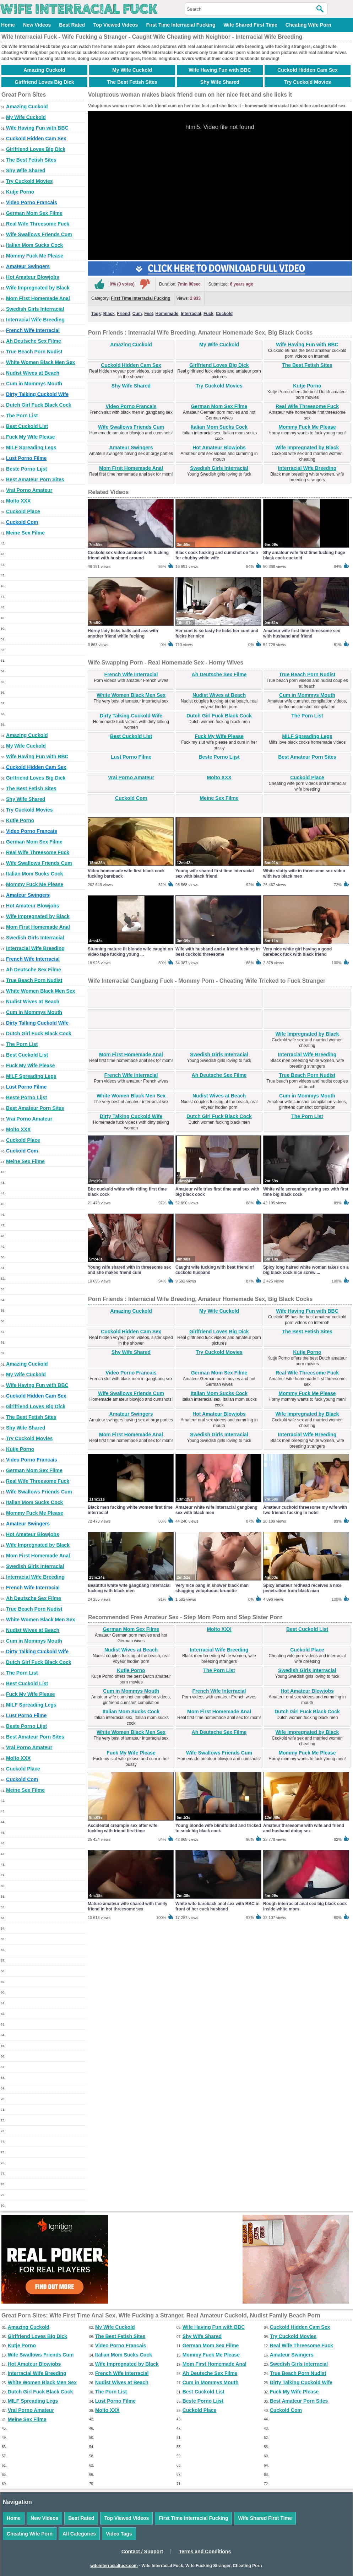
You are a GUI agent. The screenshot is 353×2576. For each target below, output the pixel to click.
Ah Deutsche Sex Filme (33, 341)
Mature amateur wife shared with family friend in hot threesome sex (127, 1906)
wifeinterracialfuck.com (113, 2565)
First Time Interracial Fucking (180, 25)
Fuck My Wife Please (30, 437)
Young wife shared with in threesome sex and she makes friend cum (129, 1270)
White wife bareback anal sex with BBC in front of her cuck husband (217, 1906)
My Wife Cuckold (132, 70)
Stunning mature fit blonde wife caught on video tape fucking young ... (130, 952)
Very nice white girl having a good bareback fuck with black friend (297, 952)
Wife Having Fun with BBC (220, 70)
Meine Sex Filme (25, 533)
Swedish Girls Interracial (35, 309)
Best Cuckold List (27, 426)
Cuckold (224, 313)
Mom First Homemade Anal (38, 298)
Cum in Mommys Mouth (34, 383)
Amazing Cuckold (44, 70)
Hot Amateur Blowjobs (32, 277)
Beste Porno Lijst (26, 469)
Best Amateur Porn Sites (35, 479)
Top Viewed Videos (115, 25)
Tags (96, 313)
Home (8, 25)
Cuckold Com (22, 522)
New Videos (37, 25)
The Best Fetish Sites (132, 82)
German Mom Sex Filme (34, 213)
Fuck (208, 313)
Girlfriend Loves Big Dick (44, 82)
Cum (137, 313)
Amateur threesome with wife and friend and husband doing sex (303, 1828)
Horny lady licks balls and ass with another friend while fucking (123, 633)
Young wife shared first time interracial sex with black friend (214, 873)
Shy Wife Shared (219, 82)
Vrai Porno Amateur (29, 490)
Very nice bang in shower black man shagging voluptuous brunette (212, 1588)
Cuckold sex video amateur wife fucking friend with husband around (128, 555)
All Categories (79, 2534)
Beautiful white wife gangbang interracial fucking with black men (129, 1588)
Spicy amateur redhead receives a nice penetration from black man (302, 1588)
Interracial (191, 313)
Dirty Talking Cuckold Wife (37, 394)
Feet (148, 313)
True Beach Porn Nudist (34, 351)
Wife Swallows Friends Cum (39, 234)
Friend (123, 313)
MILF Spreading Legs (31, 447)
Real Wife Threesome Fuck (37, 224)
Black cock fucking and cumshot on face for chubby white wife (216, 555)
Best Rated (72, 25)
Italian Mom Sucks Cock (34, 245)
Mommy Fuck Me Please (34, 256)
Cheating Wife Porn (308, 25)
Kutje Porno (20, 192)
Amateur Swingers (28, 266)
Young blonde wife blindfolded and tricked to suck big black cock (218, 1828)
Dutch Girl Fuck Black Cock (38, 405)
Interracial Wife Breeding (35, 319)
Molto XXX (18, 501)
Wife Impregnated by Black (38, 288)
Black (109, 313)
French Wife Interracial (33, 330)
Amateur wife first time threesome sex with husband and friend (301, 633)
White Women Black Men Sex (40, 362)
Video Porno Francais (31, 202)
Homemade (167, 313)
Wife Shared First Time (250, 25)
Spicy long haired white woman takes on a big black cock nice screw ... (306, 1270)
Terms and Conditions (205, 2551)
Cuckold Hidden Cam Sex (307, 70)
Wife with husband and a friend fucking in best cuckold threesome (217, 952)
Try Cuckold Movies (307, 82)
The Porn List (22, 415)
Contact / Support (142, 2551)
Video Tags (119, 2534)
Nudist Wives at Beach (32, 373)
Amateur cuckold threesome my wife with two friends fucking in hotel (305, 1510)
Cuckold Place (23, 511)
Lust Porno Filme (26, 458)
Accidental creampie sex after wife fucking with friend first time (122, 1828)
